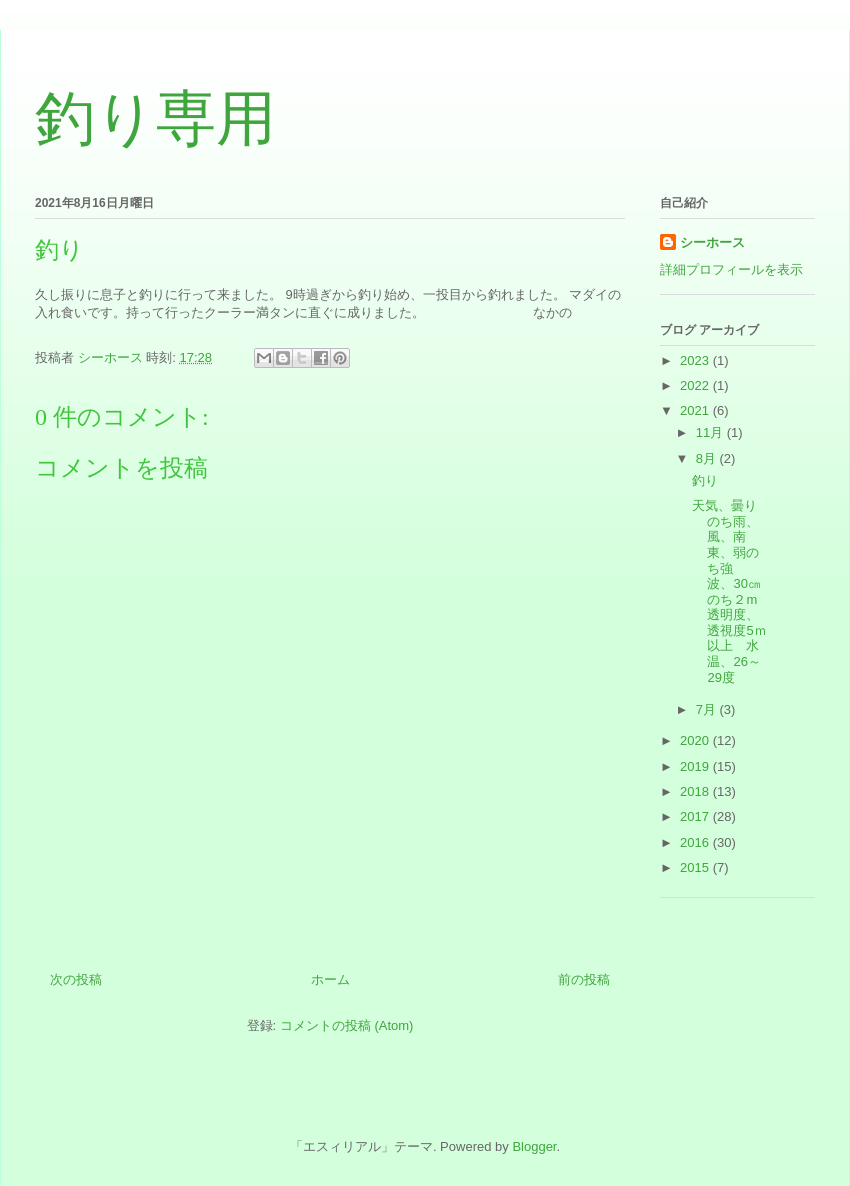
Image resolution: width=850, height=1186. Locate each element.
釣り (705, 480)
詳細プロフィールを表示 (731, 269)
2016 (696, 842)
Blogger (534, 1146)
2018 (696, 791)
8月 (708, 458)
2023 (696, 360)
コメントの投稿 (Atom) (347, 1025)
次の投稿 (76, 979)
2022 (696, 385)
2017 (696, 816)
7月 (708, 709)
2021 (696, 410)
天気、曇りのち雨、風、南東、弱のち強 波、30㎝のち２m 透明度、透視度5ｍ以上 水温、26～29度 (731, 591)
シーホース (712, 242)
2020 (696, 740)
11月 (711, 432)
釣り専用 (155, 119)
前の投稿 (584, 979)
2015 (696, 867)
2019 (696, 766)
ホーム (330, 979)
